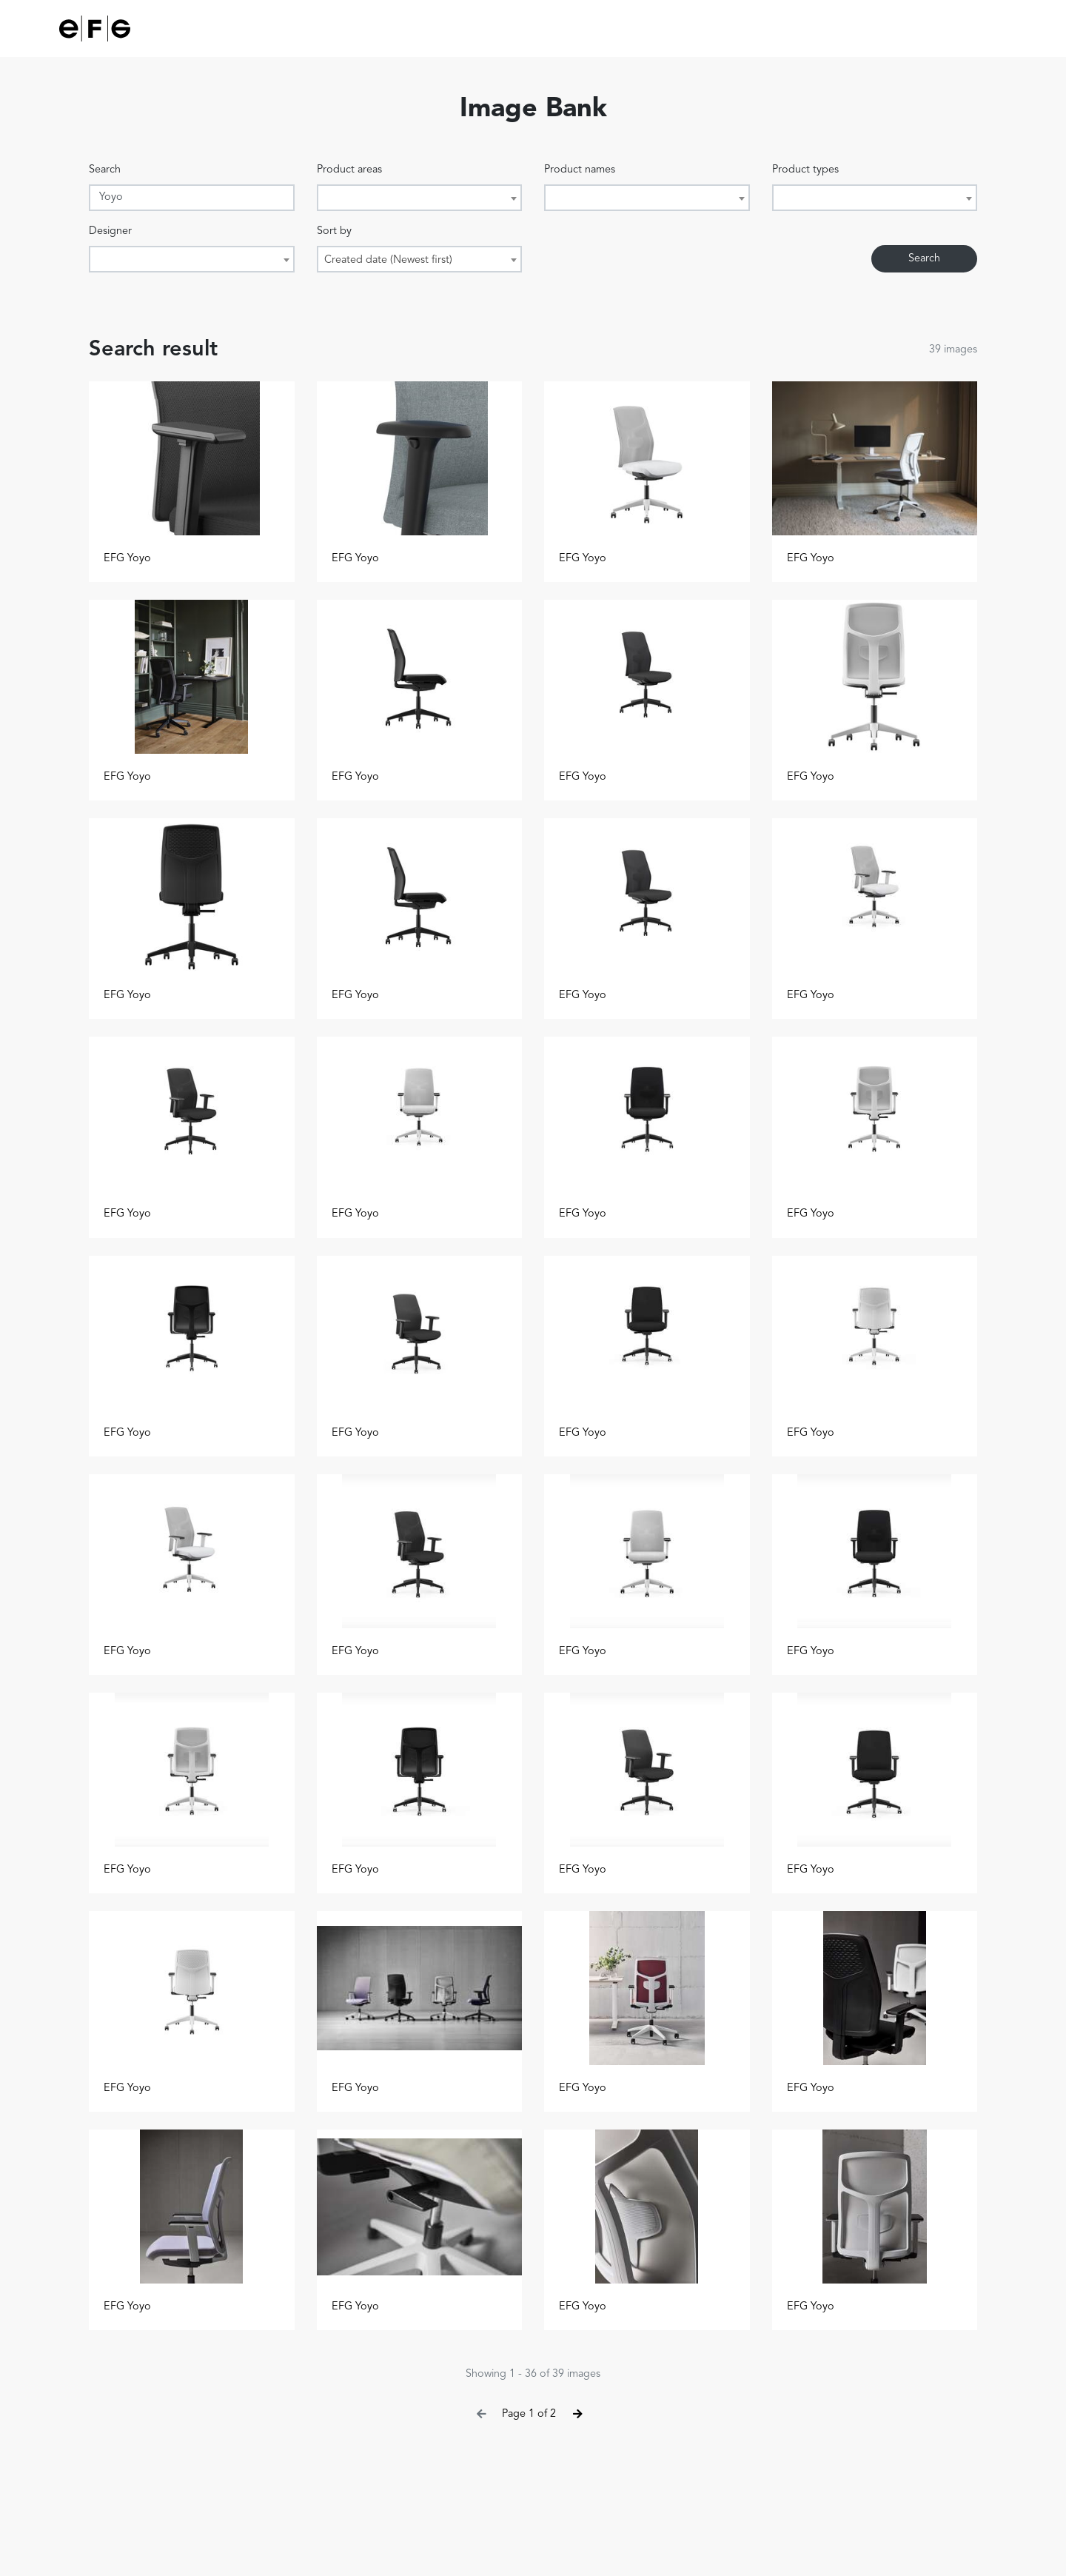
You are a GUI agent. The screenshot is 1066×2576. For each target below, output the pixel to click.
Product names (579, 169)
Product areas (349, 169)
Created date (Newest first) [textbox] (388, 260)
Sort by (334, 231)
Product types (805, 169)
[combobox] (420, 197)
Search (105, 169)
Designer (110, 231)
